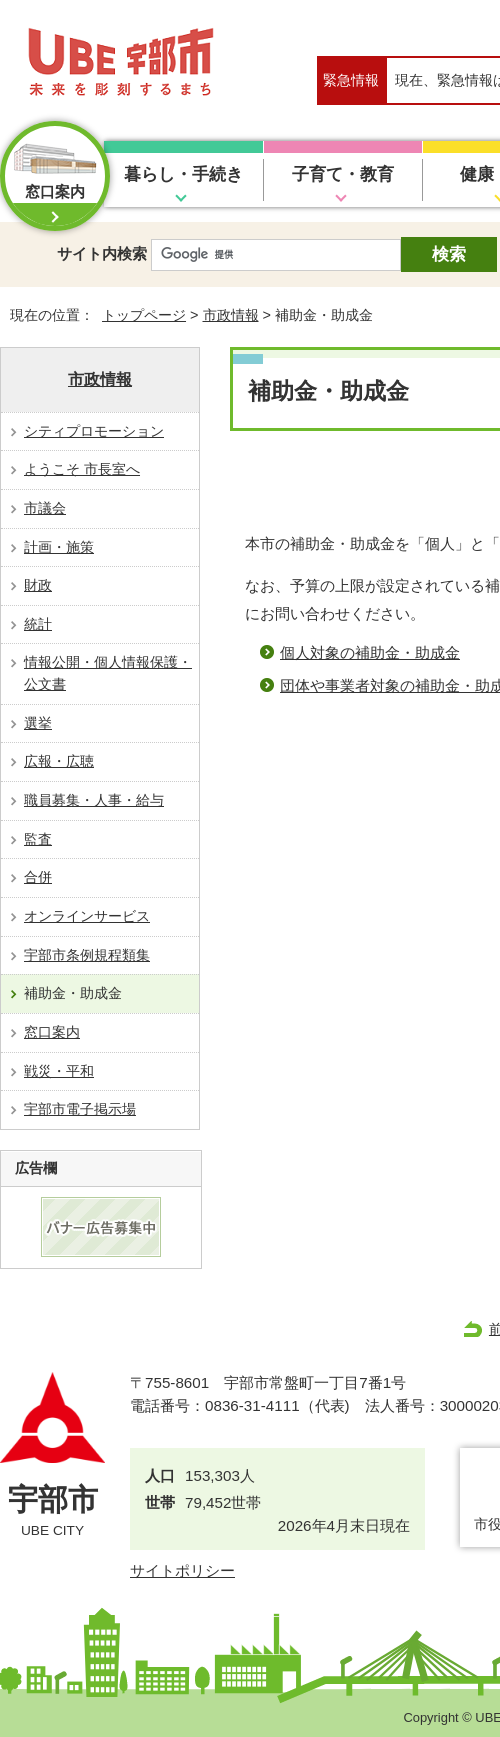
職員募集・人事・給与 (94, 800)
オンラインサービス (87, 916)
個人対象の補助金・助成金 (370, 652)
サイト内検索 (102, 253)
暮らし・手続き (183, 174)
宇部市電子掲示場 (80, 1109)
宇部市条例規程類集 (87, 955)
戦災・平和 (59, 1071)
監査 (38, 839)
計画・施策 (59, 547)
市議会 (45, 508)
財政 (38, 585)
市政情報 (231, 315)
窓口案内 (52, 1032)
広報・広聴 (59, 761)
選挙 (38, 723)
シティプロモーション (94, 431)
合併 (38, 877)
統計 (38, 624)
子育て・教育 (343, 174)
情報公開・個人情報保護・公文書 (108, 673)
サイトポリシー (182, 1570)
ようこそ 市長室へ (82, 469)
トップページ (144, 315)
